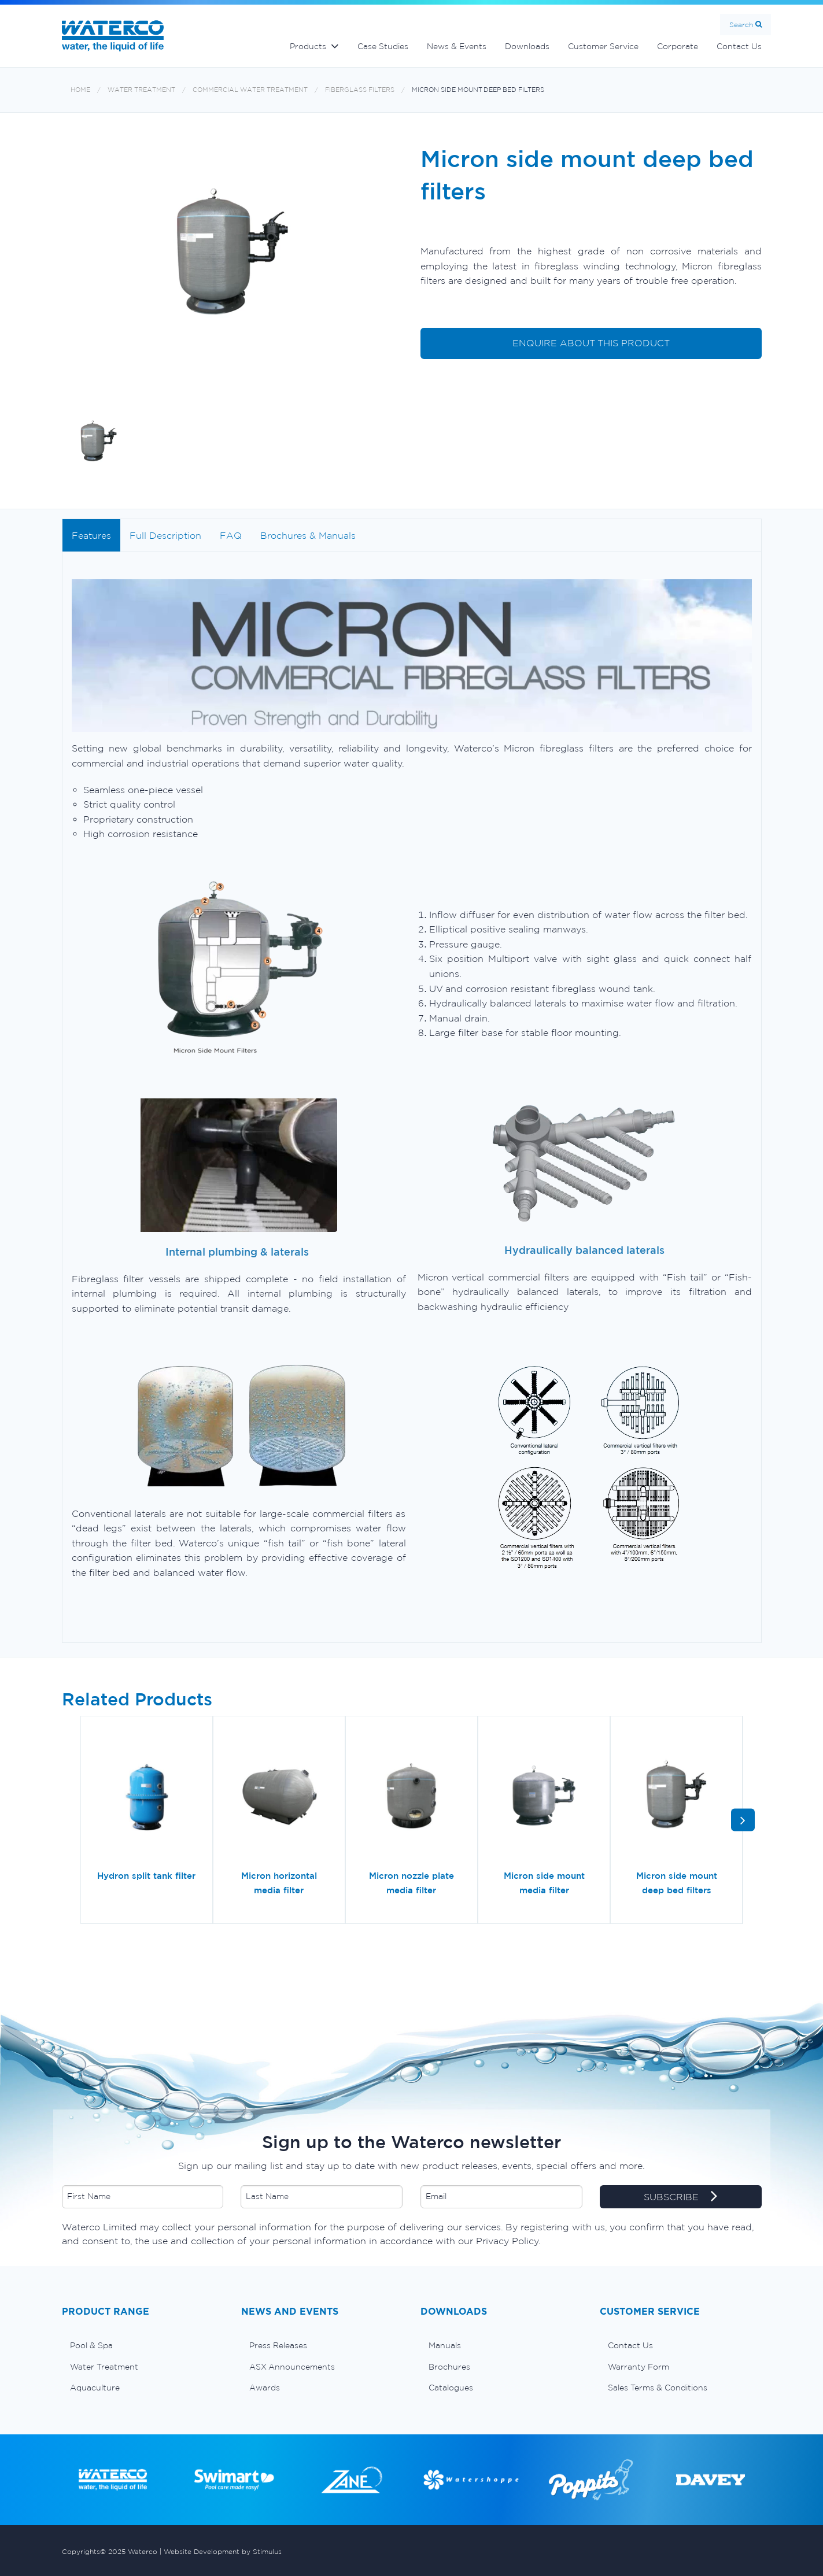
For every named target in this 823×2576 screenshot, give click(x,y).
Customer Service (603, 46)
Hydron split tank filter (146, 1876)
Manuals (445, 2345)
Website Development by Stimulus (223, 2551)
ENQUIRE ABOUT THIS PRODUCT (591, 343)
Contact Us (739, 46)
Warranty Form (638, 2366)
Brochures (449, 2366)
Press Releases (278, 2345)
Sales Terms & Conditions (657, 2387)
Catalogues (451, 2387)
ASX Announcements (292, 2366)
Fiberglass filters (359, 90)
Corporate (677, 46)
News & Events (456, 46)
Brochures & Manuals (308, 535)
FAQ (231, 535)
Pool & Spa (91, 2345)
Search (741, 24)
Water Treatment (141, 90)
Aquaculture (95, 2387)
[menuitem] (143, 2345)
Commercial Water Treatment (250, 90)
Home (80, 90)
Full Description (165, 535)
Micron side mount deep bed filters (478, 90)
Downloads (527, 46)
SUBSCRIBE (680, 2197)
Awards (264, 2387)
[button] (743, 1820)
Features (91, 535)
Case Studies (382, 46)
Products (308, 46)
